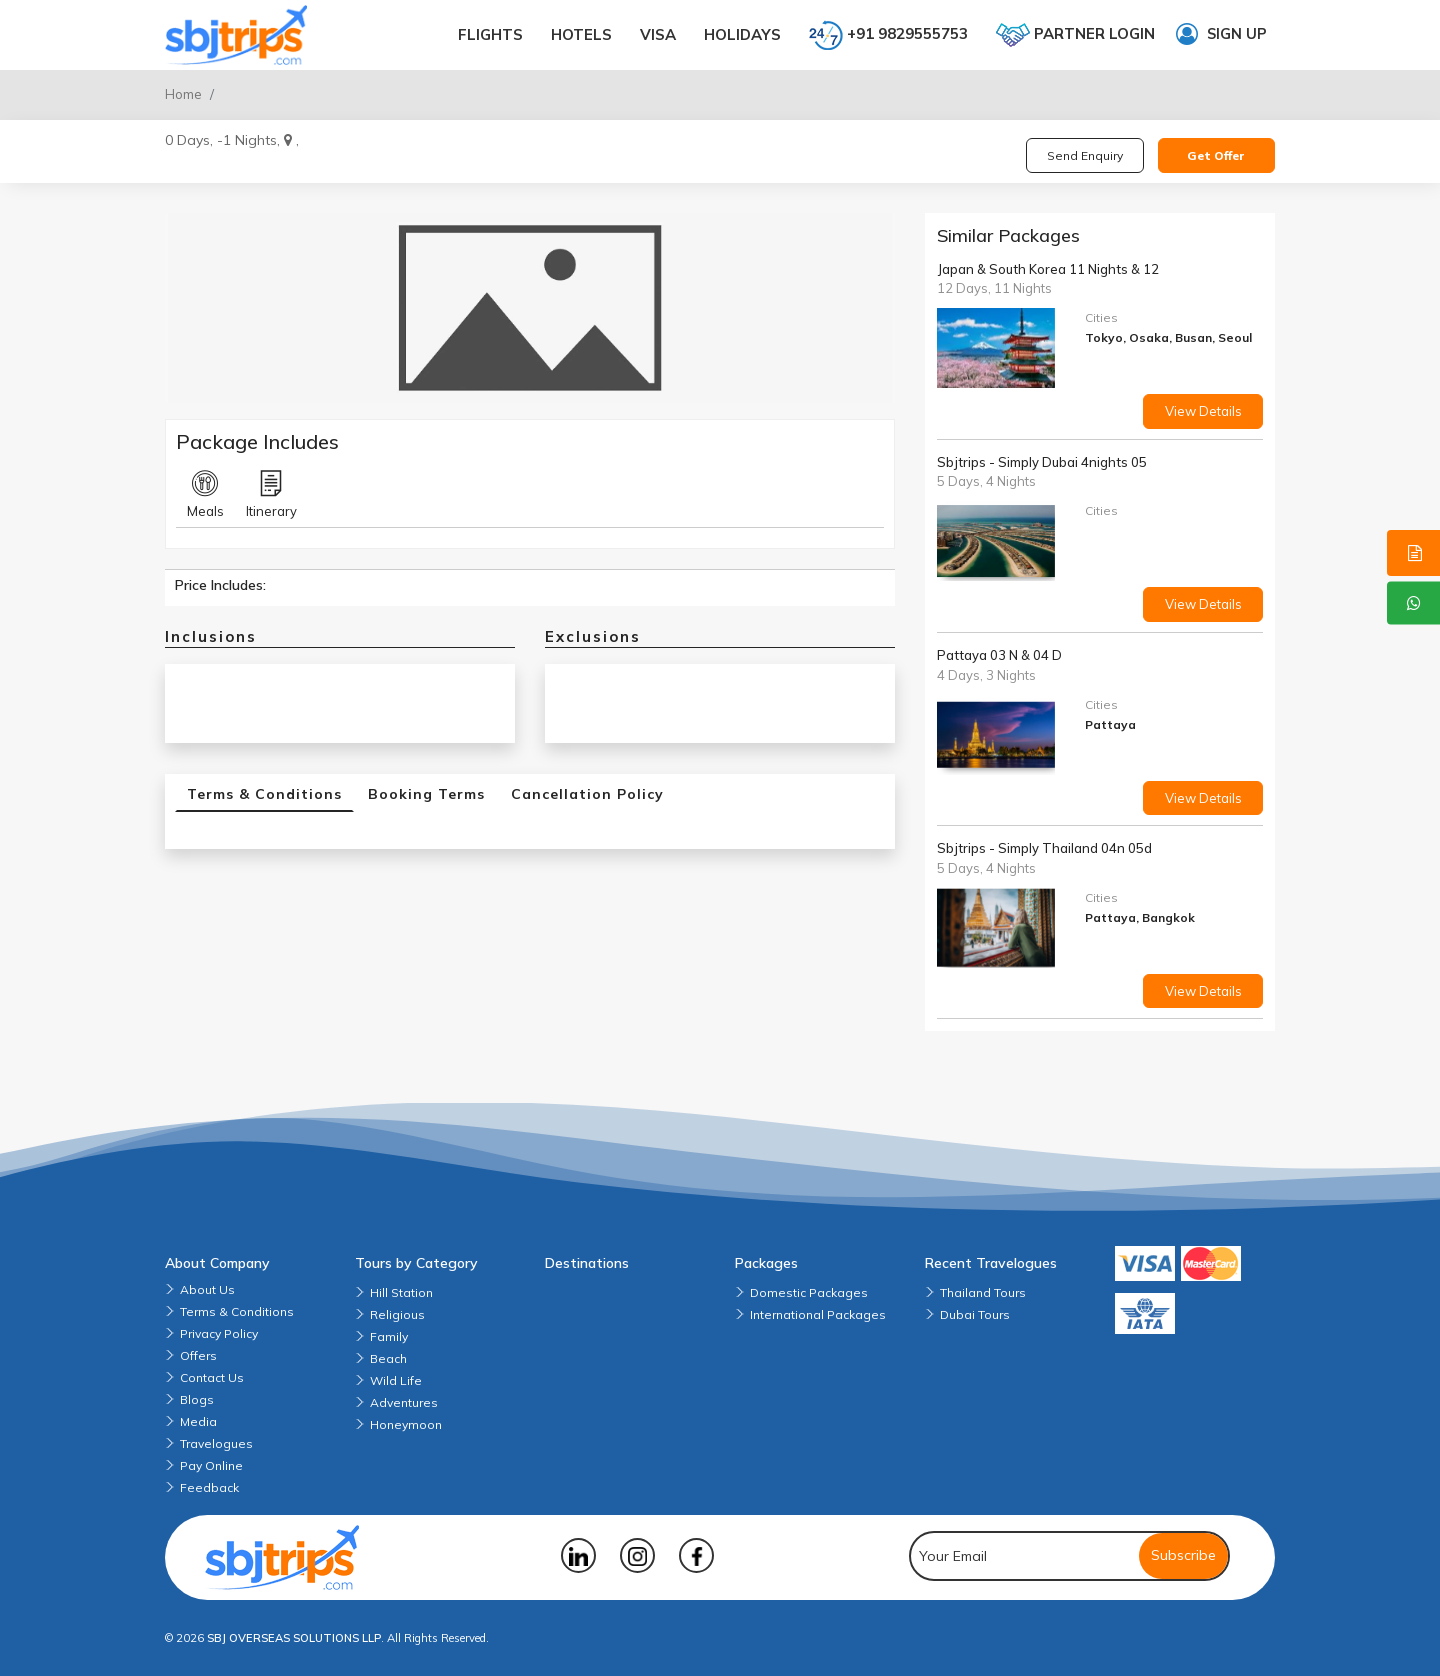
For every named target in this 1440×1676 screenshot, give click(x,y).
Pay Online (211, 1465)
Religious (397, 1314)
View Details (1203, 411)
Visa (658, 34)
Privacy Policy (219, 1333)
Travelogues (216, 1443)
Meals (205, 495)
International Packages (818, 1314)
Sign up (1221, 34)
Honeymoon (406, 1424)
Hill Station (401, 1292)
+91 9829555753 (888, 35)
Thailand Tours (983, 1292)
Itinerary (271, 495)
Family (389, 1336)
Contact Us (212, 1377)
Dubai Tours (975, 1314)
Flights (490, 34)
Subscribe (1183, 1555)
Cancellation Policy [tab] (587, 794)
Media (198, 1421)
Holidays (742, 34)
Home (183, 94)
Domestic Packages (809, 1292)
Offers (198, 1355)
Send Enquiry (1085, 155)
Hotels (581, 34)
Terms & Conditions (237, 1311)
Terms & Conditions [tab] (264, 794)
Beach (388, 1358)
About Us (207, 1289)
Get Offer (1216, 155)
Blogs (197, 1399)
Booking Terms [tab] (426, 794)
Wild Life (396, 1380)
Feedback (209, 1487)
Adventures (404, 1402)
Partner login (1075, 35)
